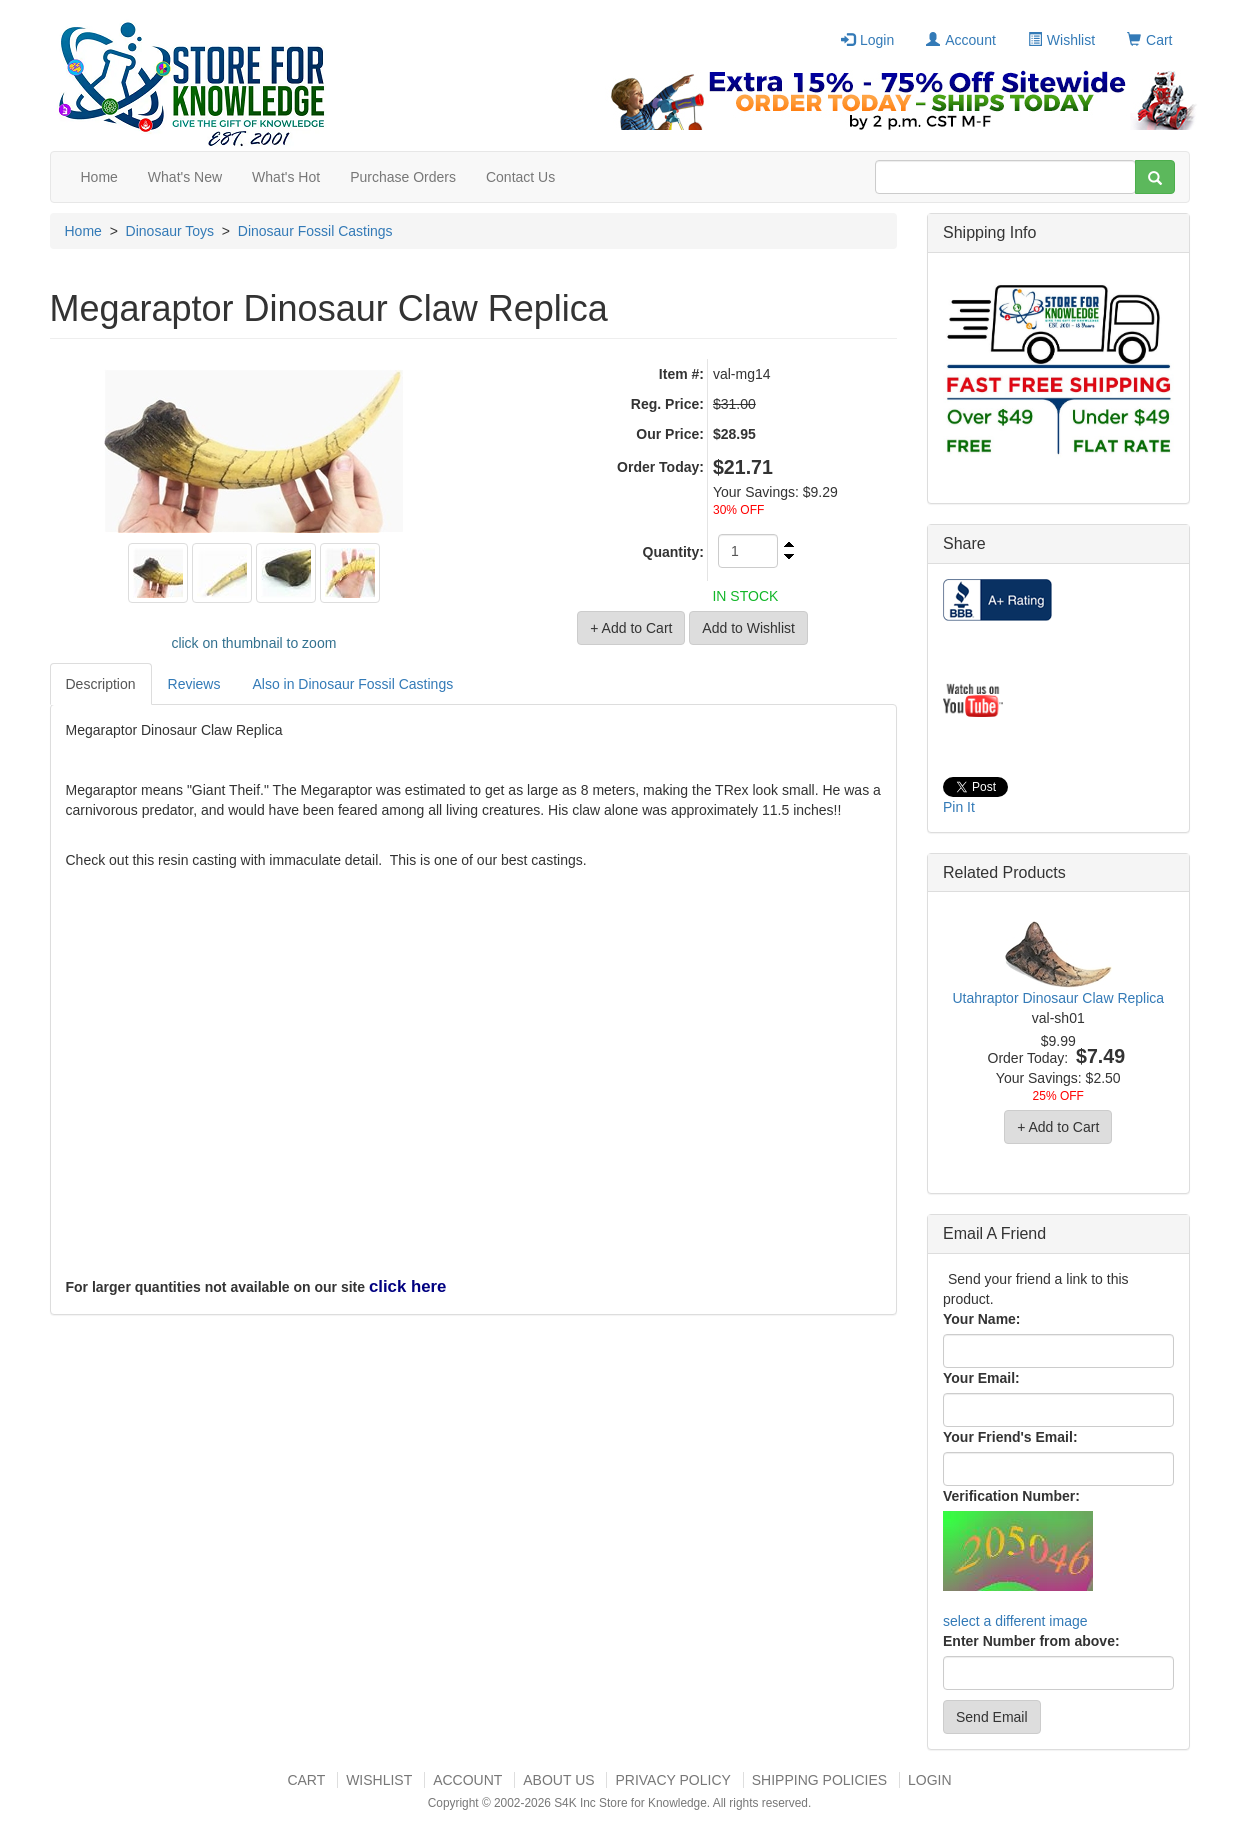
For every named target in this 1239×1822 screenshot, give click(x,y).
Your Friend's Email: (1010, 1437)
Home (99, 177)
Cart (1149, 40)
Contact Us (520, 177)
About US (558, 1780)
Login (867, 40)
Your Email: (981, 1378)
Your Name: (982, 1319)
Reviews (194, 684)
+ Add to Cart (1058, 1127)
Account (961, 40)
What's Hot (286, 177)
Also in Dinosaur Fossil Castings (352, 684)
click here (407, 1286)
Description (101, 684)
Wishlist (1061, 40)
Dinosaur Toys (170, 231)
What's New (185, 177)
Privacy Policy (672, 1780)
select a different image (1015, 1621)
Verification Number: (1011, 1496)
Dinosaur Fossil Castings (315, 231)
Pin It (959, 807)
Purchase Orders (403, 177)
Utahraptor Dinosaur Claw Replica (1058, 998)
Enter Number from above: (1031, 1641)
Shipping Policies (819, 1780)
